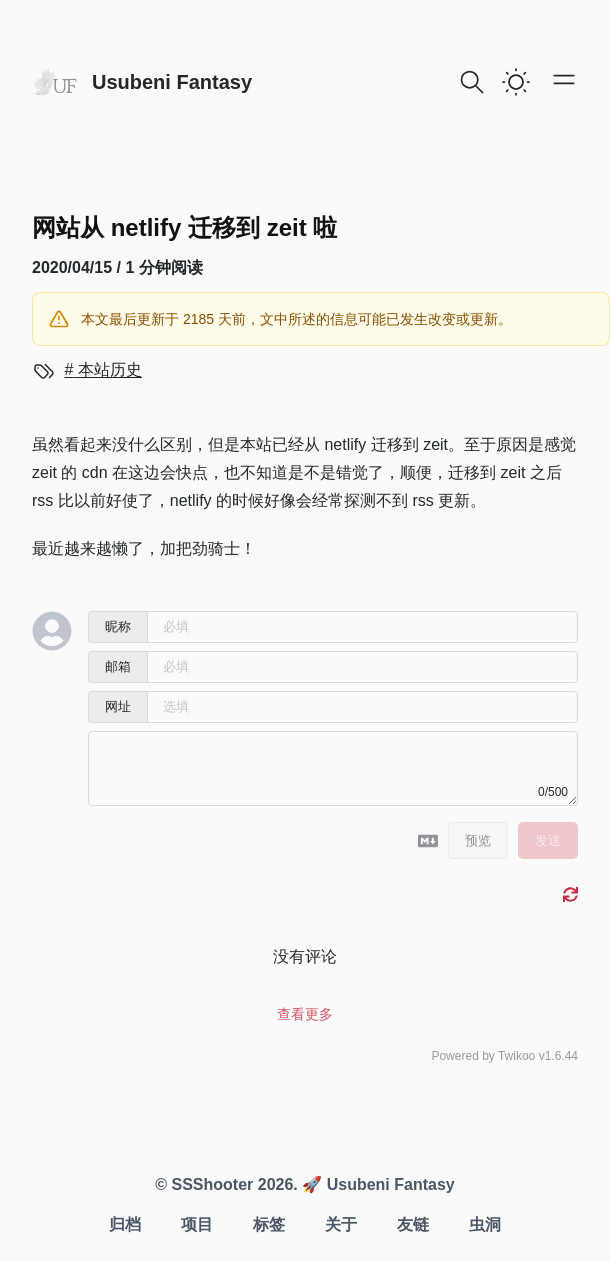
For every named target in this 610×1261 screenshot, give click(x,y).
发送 (548, 840)
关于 (341, 1224)
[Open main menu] (564, 79)
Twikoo (516, 1056)
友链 (413, 1224)
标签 (269, 1224)
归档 (125, 1224)
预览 (478, 840)
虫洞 (485, 1224)
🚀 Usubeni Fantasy (376, 1184)
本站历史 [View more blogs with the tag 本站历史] (107, 369)
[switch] (516, 82)
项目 (197, 1224)
